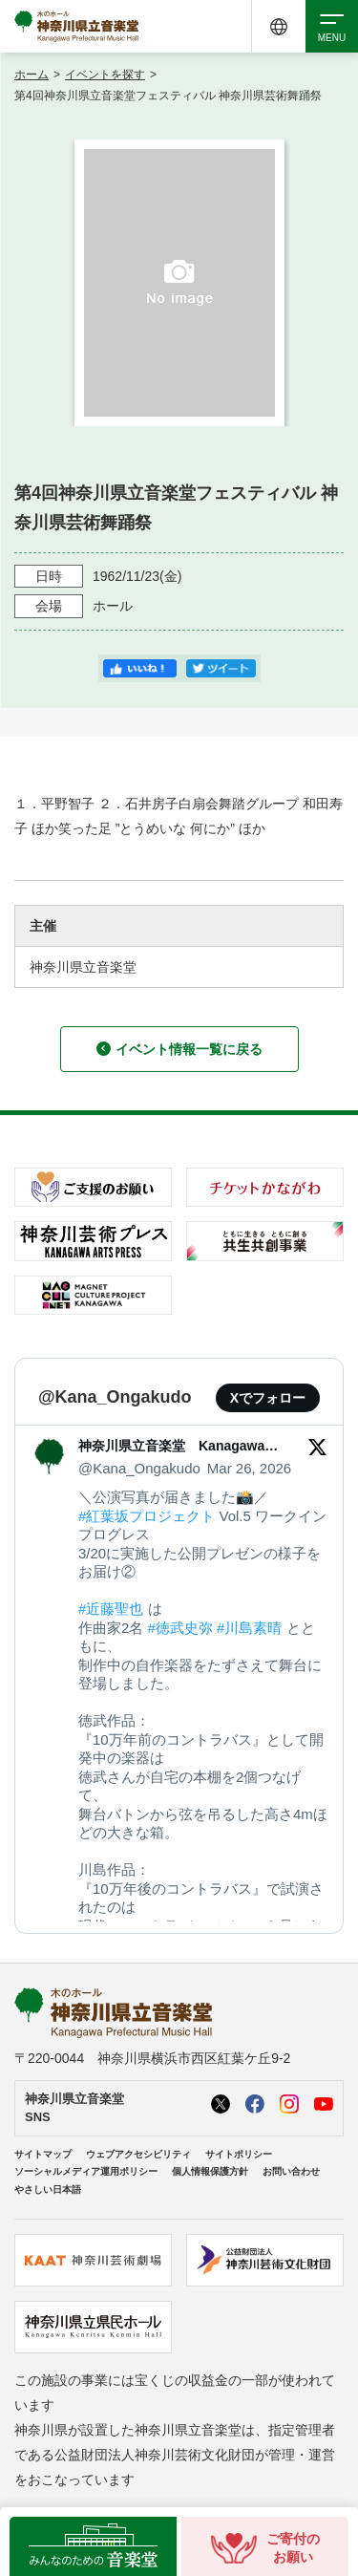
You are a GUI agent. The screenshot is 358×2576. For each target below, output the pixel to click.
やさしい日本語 (47, 2189)
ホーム (31, 74)
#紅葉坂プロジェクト (146, 1516)
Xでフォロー (267, 1398)
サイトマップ (43, 2154)
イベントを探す (105, 74)
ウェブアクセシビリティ (138, 2154)
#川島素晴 (249, 1628)
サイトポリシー (238, 2154)
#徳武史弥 (180, 1628)
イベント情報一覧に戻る (179, 1049)
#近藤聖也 (110, 1608)
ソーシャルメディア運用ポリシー (86, 2171)
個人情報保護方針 (210, 2171)
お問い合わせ (291, 2171)
